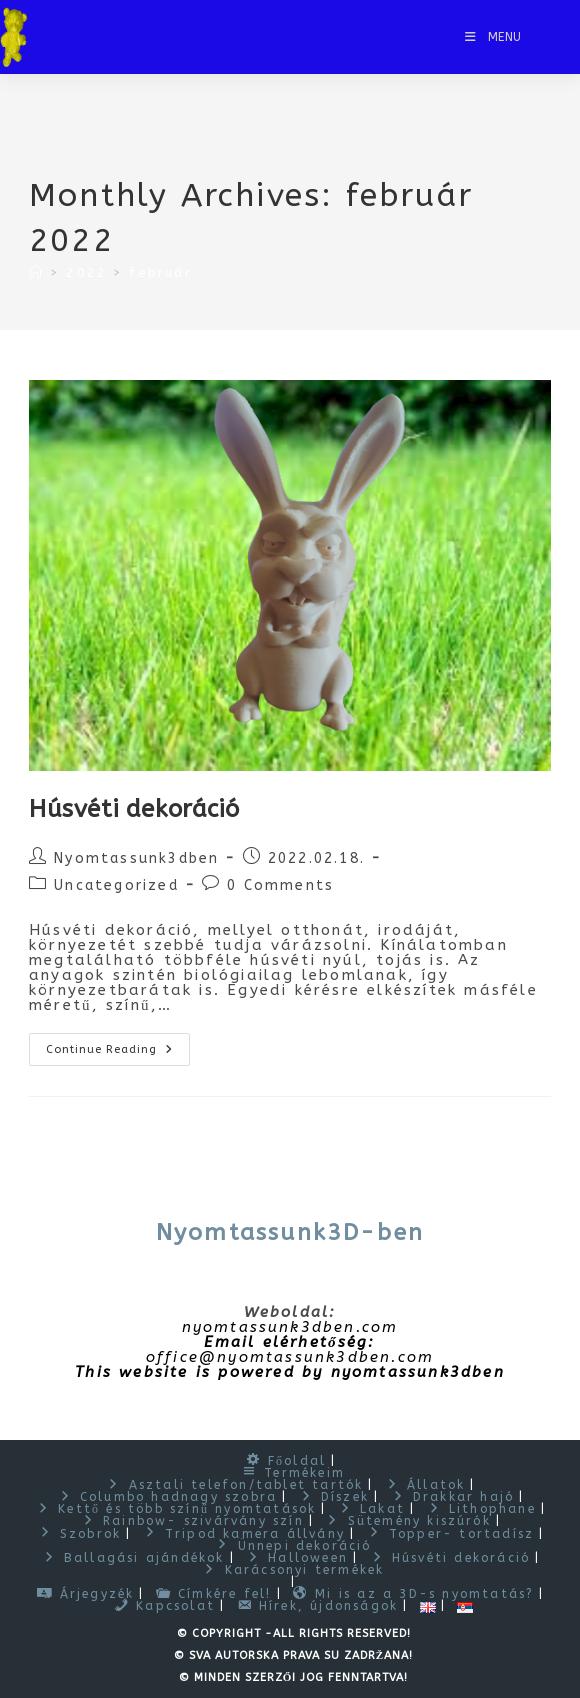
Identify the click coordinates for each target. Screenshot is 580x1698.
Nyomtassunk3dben (136, 858)
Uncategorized (116, 885)
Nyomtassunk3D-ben (290, 1232)
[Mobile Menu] (493, 37)
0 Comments (280, 885)
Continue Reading (118, 1053)
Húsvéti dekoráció (134, 809)
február (160, 272)
